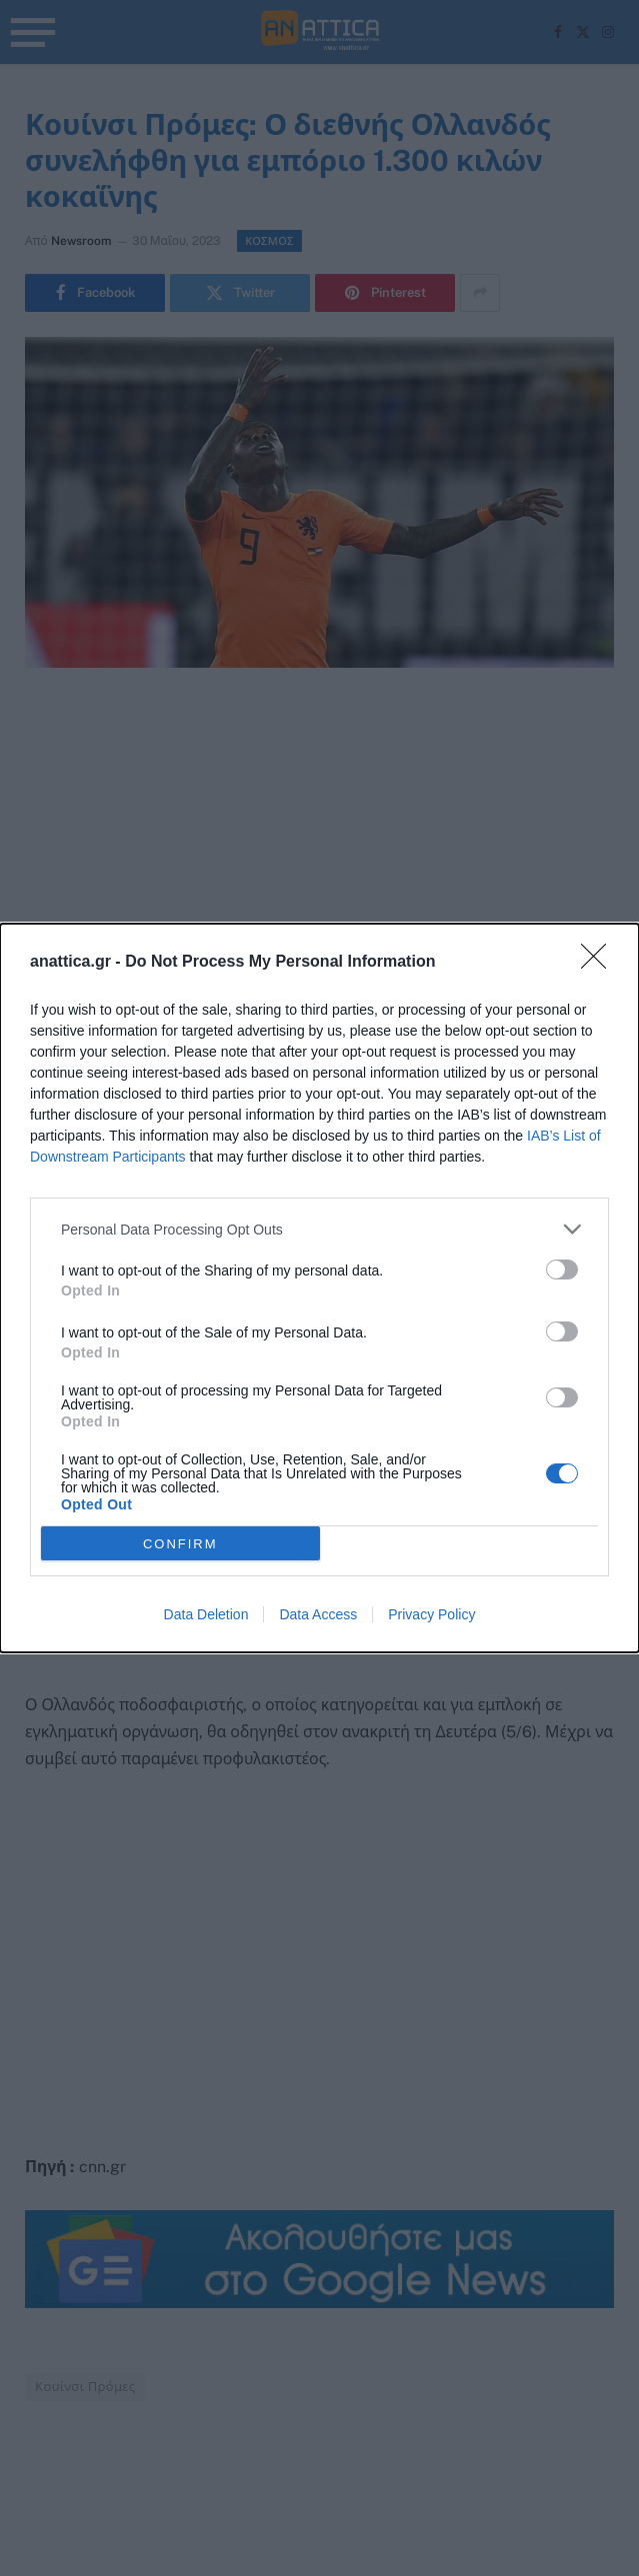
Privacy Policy (431, 1614)
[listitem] (319, 1229)
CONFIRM (180, 1543)
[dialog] (319, 1288)
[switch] (562, 1270)
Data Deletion (206, 1614)
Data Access (318, 1614)
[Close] (600, 963)
